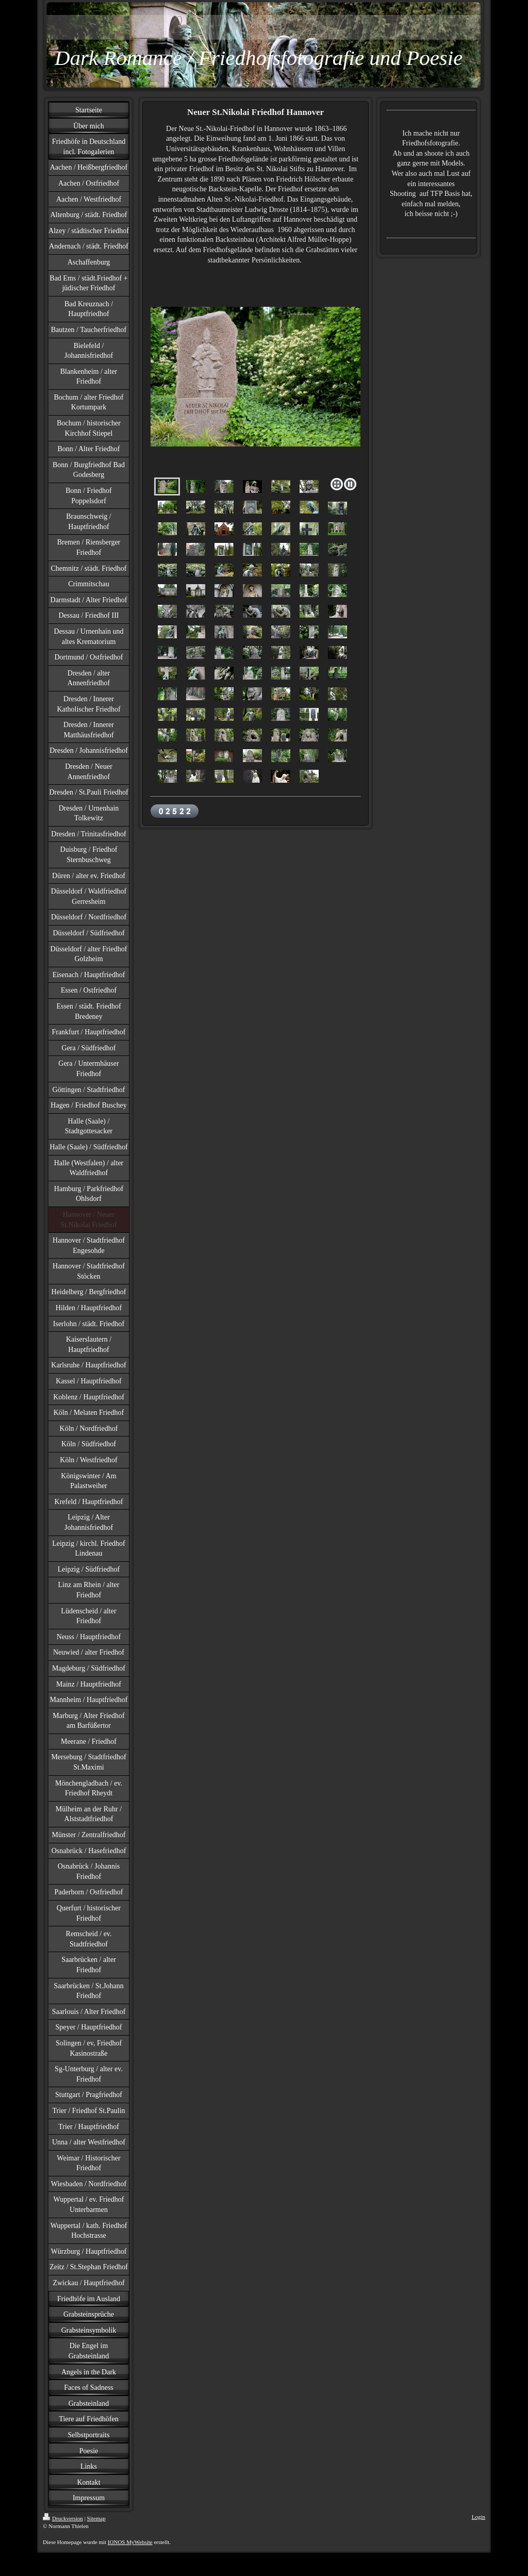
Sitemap (96, 2518)
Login (478, 2517)
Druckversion (63, 2518)
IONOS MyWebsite (130, 2542)
